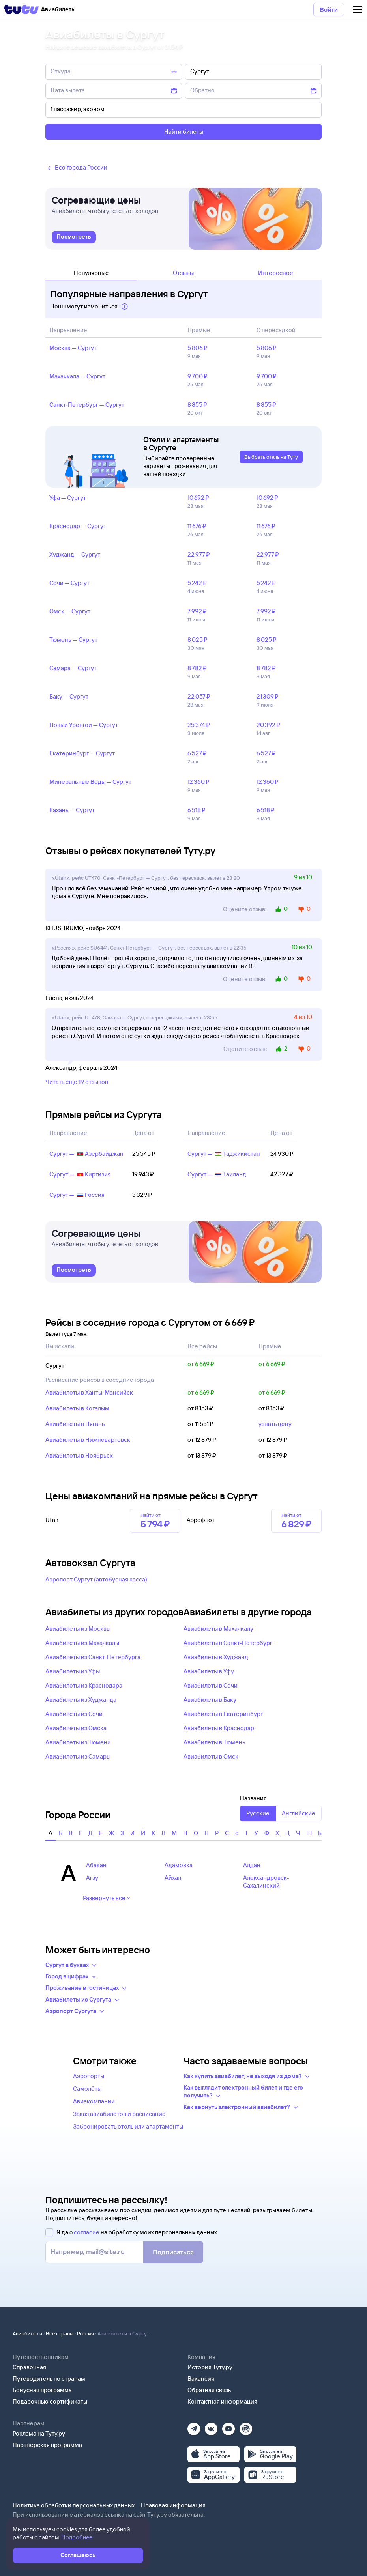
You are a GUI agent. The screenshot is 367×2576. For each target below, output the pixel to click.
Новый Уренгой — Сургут (83, 725)
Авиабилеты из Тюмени (78, 1742)
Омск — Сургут (69, 611)
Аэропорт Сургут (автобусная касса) (96, 1579)
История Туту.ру (209, 2367)
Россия (85, 2333)
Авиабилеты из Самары (77, 1756)
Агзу (92, 1877)
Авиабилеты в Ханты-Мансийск (89, 1392)
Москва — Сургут (73, 347)
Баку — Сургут (68, 696)
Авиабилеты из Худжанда (80, 1699)
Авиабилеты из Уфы (72, 1671)
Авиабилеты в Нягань (75, 1424)
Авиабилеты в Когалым (77, 1408)
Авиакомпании (94, 2101)
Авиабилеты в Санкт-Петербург (228, 1643)
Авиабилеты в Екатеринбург (223, 1714)
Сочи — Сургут (69, 583)
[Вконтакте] (211, 2426)
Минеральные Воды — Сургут (90, 781)
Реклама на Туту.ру (39, 2433)
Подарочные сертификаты (50, 2401)
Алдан (251, 1865)
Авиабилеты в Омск (211, 1756)
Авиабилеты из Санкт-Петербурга (92, 1657)
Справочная (29, 2367)
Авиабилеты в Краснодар (219, 1728)
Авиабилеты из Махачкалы (82, 1643)
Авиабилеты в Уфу (209, 1671)
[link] (74, 237)
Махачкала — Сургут (77, 376)
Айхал (173, 1877)
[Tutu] (21, 9)
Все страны (59, 2333)
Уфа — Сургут (67, 497)
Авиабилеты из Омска (76, 1728)
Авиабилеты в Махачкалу (218, 1628)
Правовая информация (173, 2505)
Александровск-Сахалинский (266, 1881)
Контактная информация (222, 2401)
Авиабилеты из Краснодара (83, 1685)
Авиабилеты (27, 2333)
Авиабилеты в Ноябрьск (79, 1455)
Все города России (76, 168)
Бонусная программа (42, 2390)
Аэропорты (88, 2076)
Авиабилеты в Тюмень (214, 1742)
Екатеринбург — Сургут (82, 753)
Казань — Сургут (72, 810)
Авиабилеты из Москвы (77, 1628)
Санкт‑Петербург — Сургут (86, 404)
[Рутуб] (246, 2426)
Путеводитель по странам (49, 2378)
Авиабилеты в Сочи (211, 1685)
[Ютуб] (228, 2426)
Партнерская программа (47, 2445)
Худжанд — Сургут (74, 554)
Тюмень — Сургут (73, 639)
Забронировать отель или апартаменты (128, 2126)
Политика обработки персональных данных (74, 2505)
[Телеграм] (193, 2426)
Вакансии (201, 2378)
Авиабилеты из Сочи (74, 1714)
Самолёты (87, 2088)
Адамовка (179, 1865)
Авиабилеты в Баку (210, 1699)
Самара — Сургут (73, 668)
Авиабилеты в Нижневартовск (87, 1439)
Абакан (96, 1865)
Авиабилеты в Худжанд (216, 1657)
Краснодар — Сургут (77, 526)
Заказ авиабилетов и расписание (119, 2114)
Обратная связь (209, 2390)
